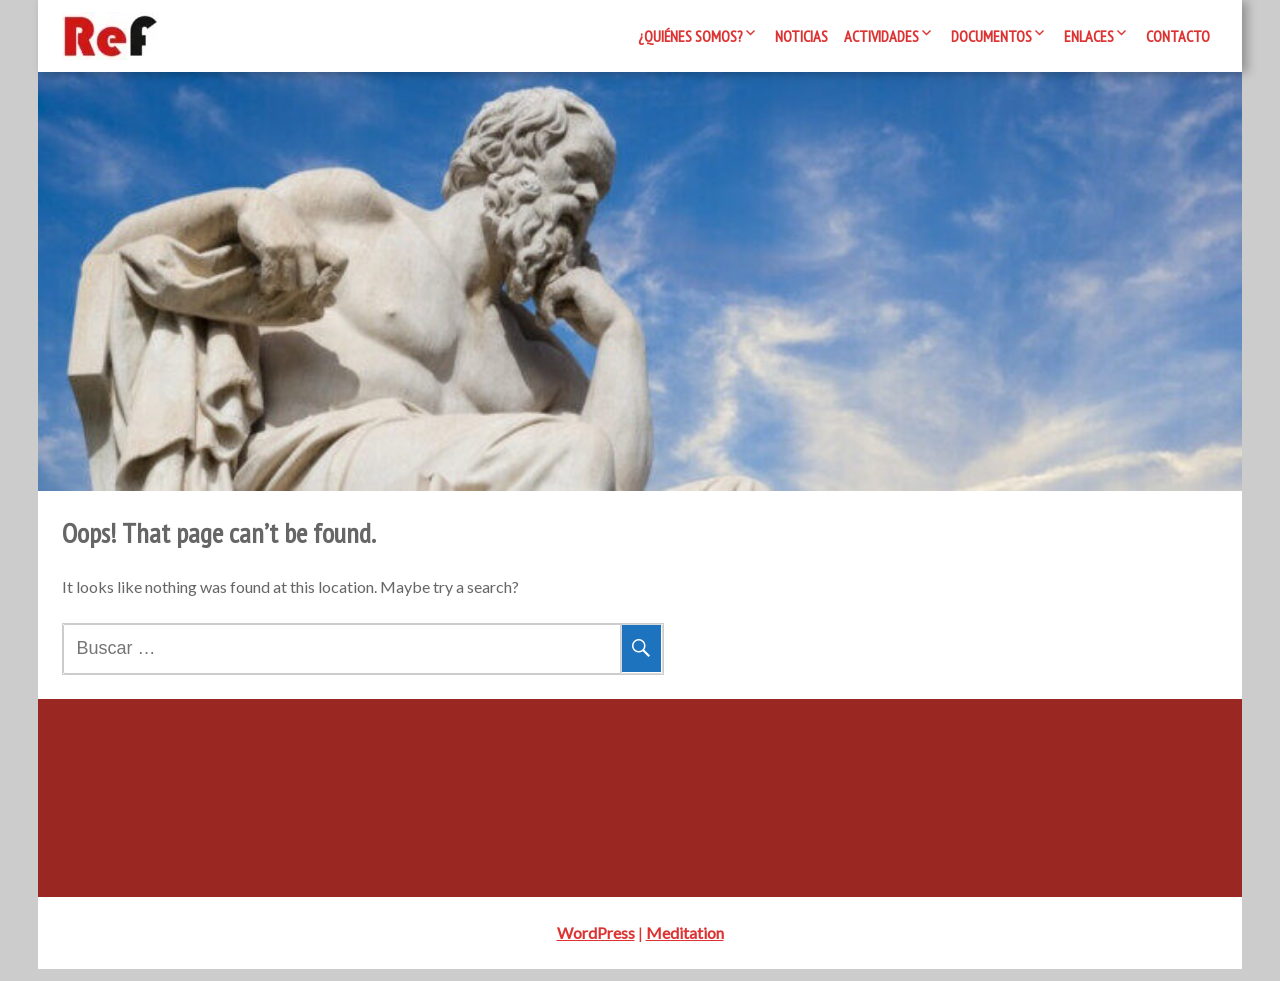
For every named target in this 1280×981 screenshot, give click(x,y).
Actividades (881, 36)
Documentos (991, 36)
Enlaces (1089, 36)
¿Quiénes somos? (690, 36)
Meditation (685, 944)
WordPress (596, 944)
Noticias (801, 36)
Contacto (1178, 36)
